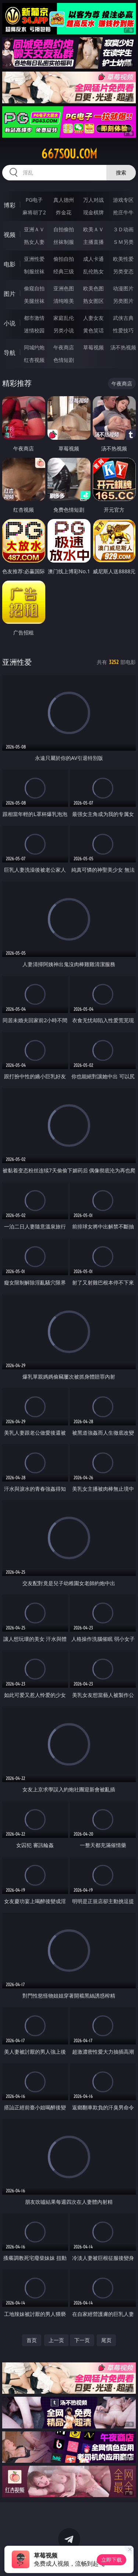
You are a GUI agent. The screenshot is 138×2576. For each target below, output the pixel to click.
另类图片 (123, 300)
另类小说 (63, 330)
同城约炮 (34, 347)
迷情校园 (34, 330)
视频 (9, 235)
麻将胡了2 (34, 212)
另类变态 (123, 271)
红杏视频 (34, 359)
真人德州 (63, 199)
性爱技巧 (123, 330)
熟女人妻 (34, 241)
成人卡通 (93, 258)
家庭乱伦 (63, 317)
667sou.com (69, 153)
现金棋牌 (93, 212)
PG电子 (34, 199)
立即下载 (111, 2559)
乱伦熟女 (93, 271)
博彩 (9, 205)
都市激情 (34, 317)
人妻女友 (93, 317)
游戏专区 (123, 199)
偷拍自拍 (63, 258)
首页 (31, 2340)
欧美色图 (93, 288)
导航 (9, 353)
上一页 (56, 2340)
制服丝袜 (34, 271)
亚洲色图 (63, 288)
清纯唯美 (63, 300)
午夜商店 (63, 347)
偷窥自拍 (34, 288)
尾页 (106, 2340)
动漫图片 (123, 288)
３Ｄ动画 (123, 229)
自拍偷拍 (63, 229)
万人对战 (93, 199)
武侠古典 (123, 317)
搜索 (121, 172)
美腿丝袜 (34, 300)
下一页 (82, 2340)
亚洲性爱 (34, 258)
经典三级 (63, 271)
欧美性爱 (123, 258)
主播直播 (93, 241)
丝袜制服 (63, 241)
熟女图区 (93, 300)
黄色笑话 (93, 330)
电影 (9, 264)
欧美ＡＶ (93, 229)
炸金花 (63, 212)
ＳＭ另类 (123, 241)
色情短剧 (63, 359)
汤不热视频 (123, 347)
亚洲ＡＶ (34, 229)
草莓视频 (93, 347)
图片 (9, 294)
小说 (9, 323)
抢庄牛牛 (123, 212)
